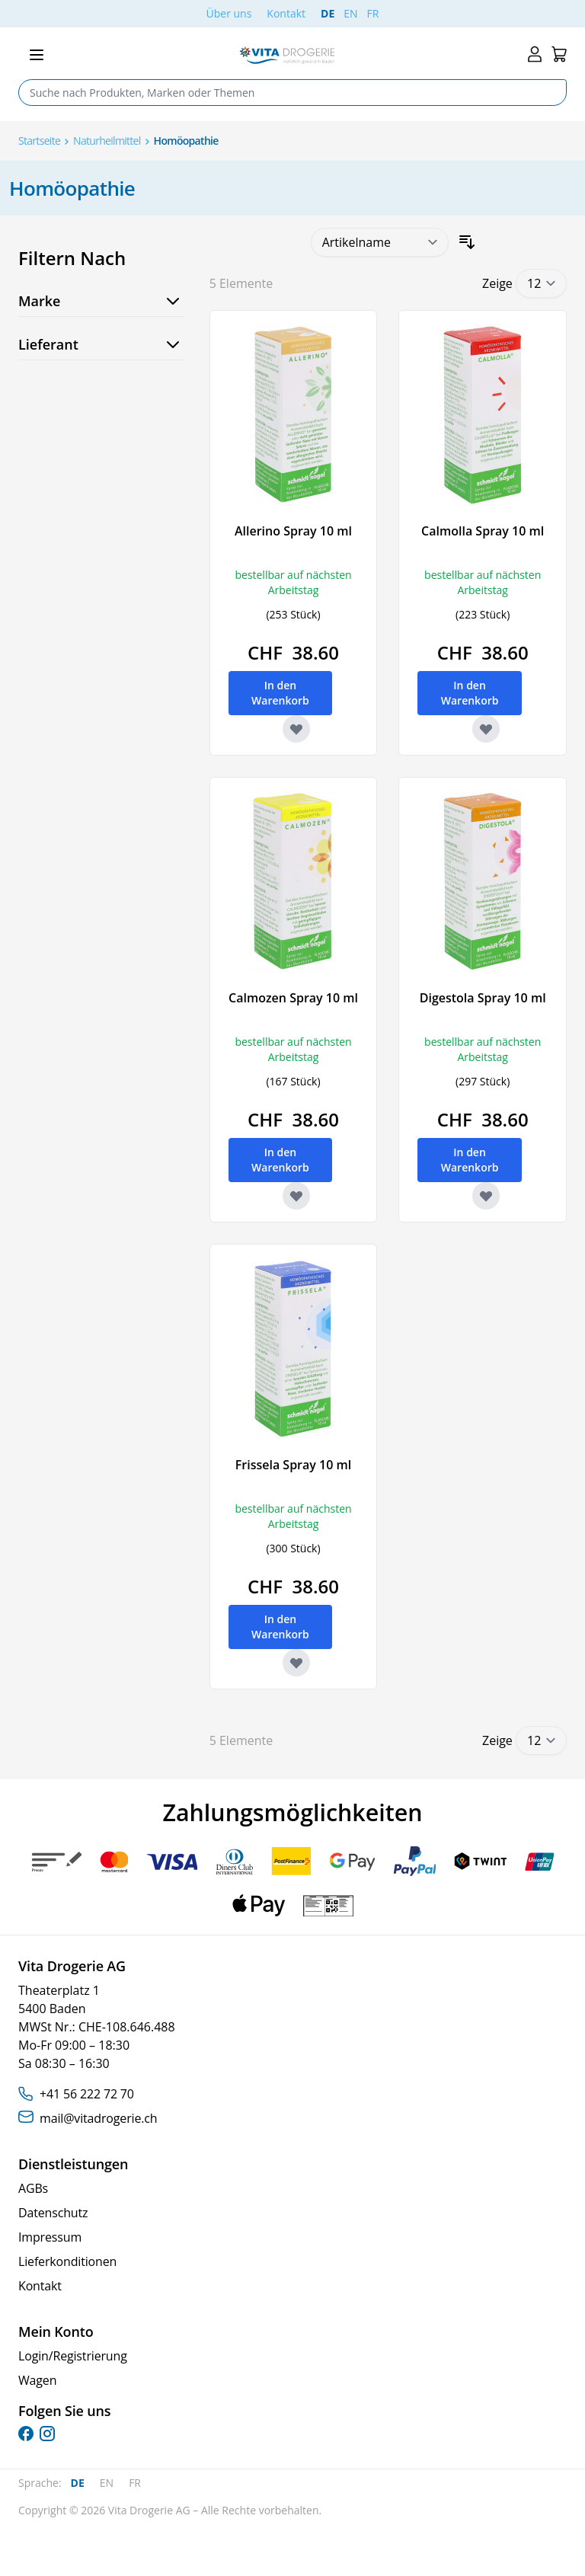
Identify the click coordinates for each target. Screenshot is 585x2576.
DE (327, 13)
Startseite (39, 140)
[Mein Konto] (534, 54)
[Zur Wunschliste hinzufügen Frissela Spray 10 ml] (296, 1662)
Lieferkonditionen (67, 2261)
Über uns (229, 13)
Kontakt (286, 13)
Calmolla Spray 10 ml (482, 531)
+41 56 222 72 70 (87, 2093)
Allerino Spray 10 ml (293, 531)
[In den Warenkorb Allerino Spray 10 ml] (281, 693)
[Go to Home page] (286, 55)
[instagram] (47, 2433)
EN (350, 13)
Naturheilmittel (107, 140)
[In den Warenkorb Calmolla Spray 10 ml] (469, 693)
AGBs (33, 2188)
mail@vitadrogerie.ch (98, 2118)
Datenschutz (53, 2212)
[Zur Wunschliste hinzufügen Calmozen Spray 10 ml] (296, 1196)
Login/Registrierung (72, 2355)
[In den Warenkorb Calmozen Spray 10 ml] (281, 1160)
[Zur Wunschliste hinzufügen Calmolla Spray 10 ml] (486, 729)
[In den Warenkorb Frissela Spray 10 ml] (281, 1627)
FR (373, 13)
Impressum (50, 2237)
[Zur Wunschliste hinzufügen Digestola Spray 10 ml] (486, 1196)
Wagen (37, 2380)
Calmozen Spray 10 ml (293, 997)
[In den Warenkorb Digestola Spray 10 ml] (469, 1160)
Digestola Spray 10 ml (483, 997)
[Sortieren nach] (380, 242)
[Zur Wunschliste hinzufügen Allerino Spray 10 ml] (296, 729)
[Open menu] (36, 55)
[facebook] (26, 2433)
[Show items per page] (541, 283)
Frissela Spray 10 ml (293, 1464)
